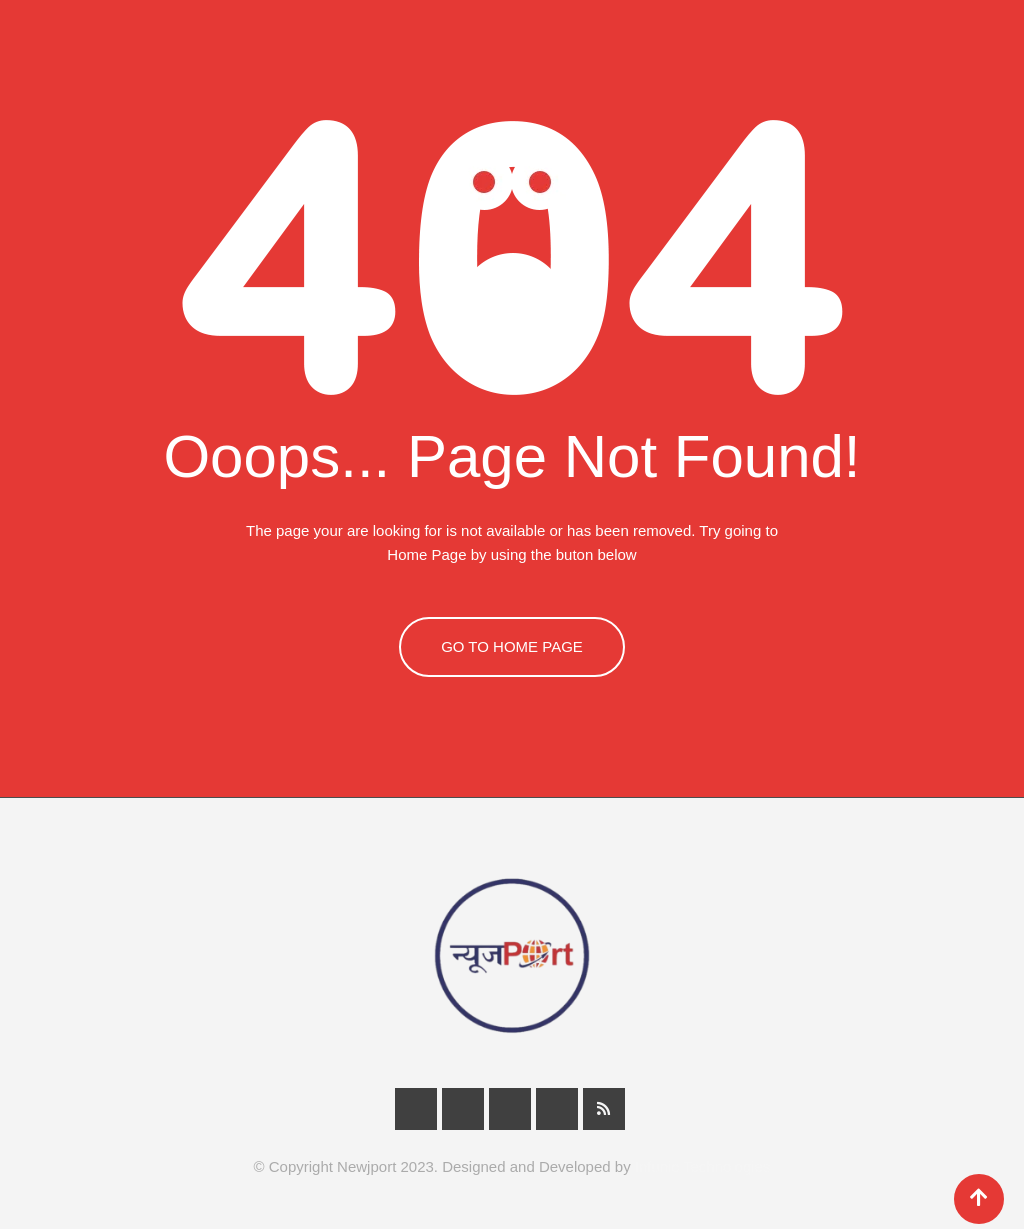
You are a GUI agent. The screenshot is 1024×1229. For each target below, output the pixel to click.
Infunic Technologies (703, 1166)
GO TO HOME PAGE (512, 646)
